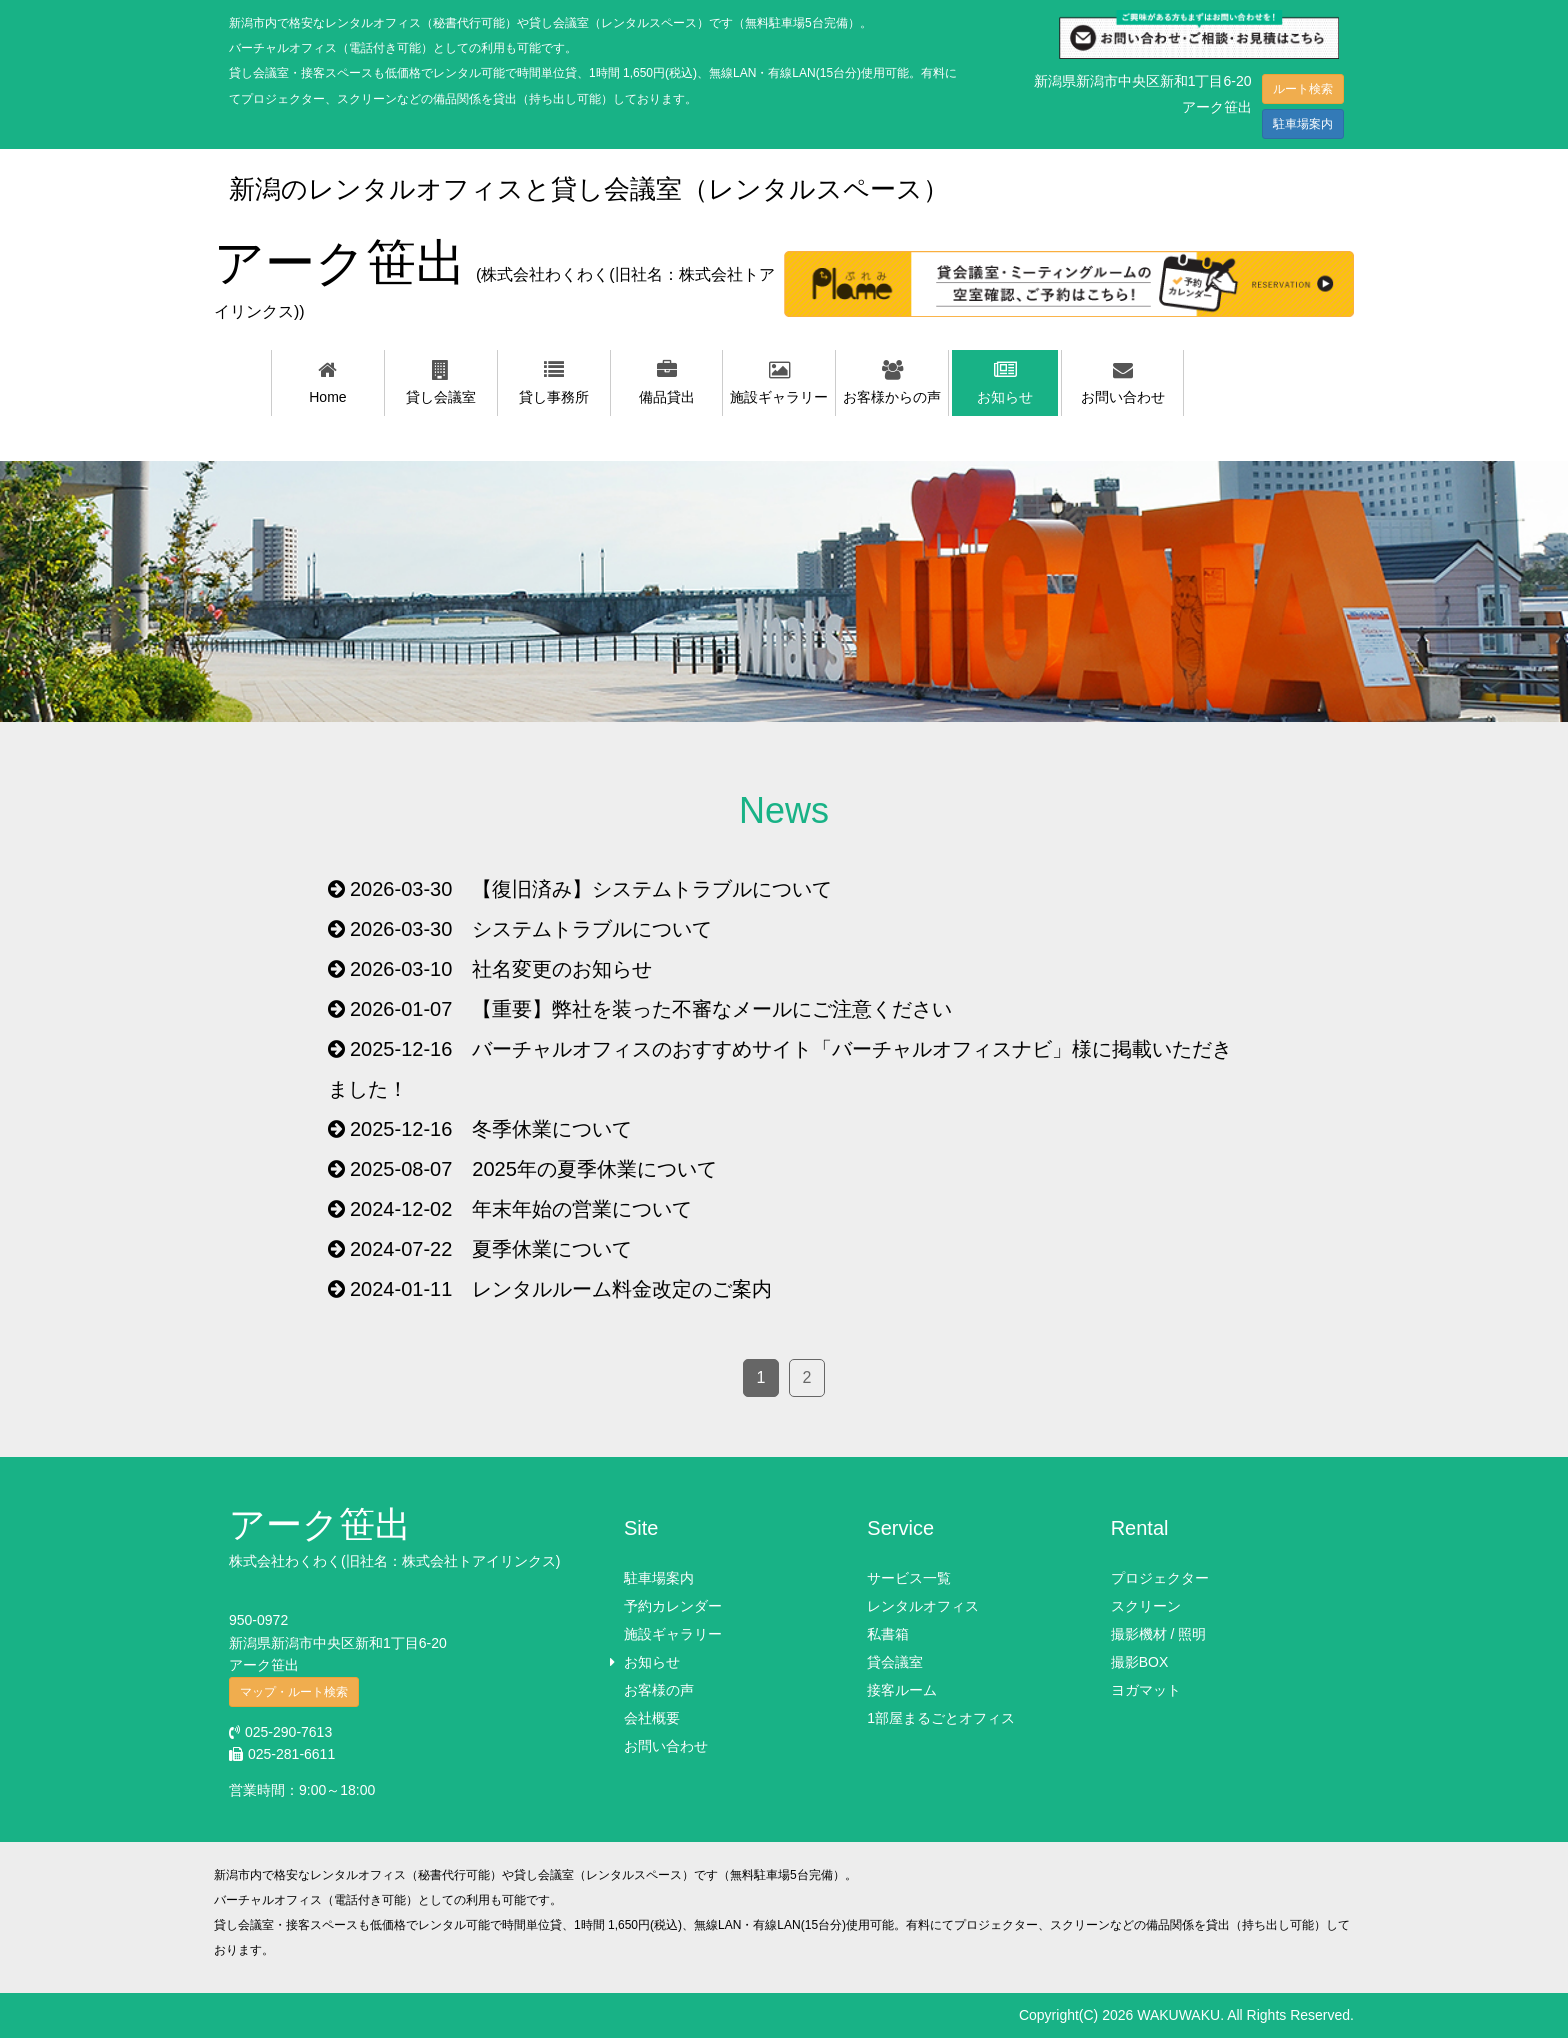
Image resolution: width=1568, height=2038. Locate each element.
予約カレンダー (673, 1606)
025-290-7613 (280, 1732)
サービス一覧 (909, 1578)
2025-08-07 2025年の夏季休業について (533, 1169)
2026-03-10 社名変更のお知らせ (501, 969)
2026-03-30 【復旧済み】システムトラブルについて (591, 889)
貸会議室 (895, 1662)
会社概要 (652, 1718)
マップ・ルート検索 (294, 1692)
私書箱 (888, 1634)
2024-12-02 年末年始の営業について (521, 1209)
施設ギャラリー (673, 1634)
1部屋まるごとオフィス (941, 1718)
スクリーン (1146, 1606)
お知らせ (652, 1662)
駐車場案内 (1303, 124)
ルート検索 (1303, 89)
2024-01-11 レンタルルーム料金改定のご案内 (561, 1289)
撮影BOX (1140, 1662)
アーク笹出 (494, 277)
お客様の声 (659, 1690)
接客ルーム (902, 1690)
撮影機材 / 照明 (1159, 1634)
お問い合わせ (666, 1746)
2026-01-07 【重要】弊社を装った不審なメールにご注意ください (651, 1009)
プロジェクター (1160, 1578)
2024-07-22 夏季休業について (491, 1249)
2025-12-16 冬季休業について (491, 1129)
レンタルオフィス (923, 1606)
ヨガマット (1146, 1690)
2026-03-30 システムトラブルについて (531, 929)
